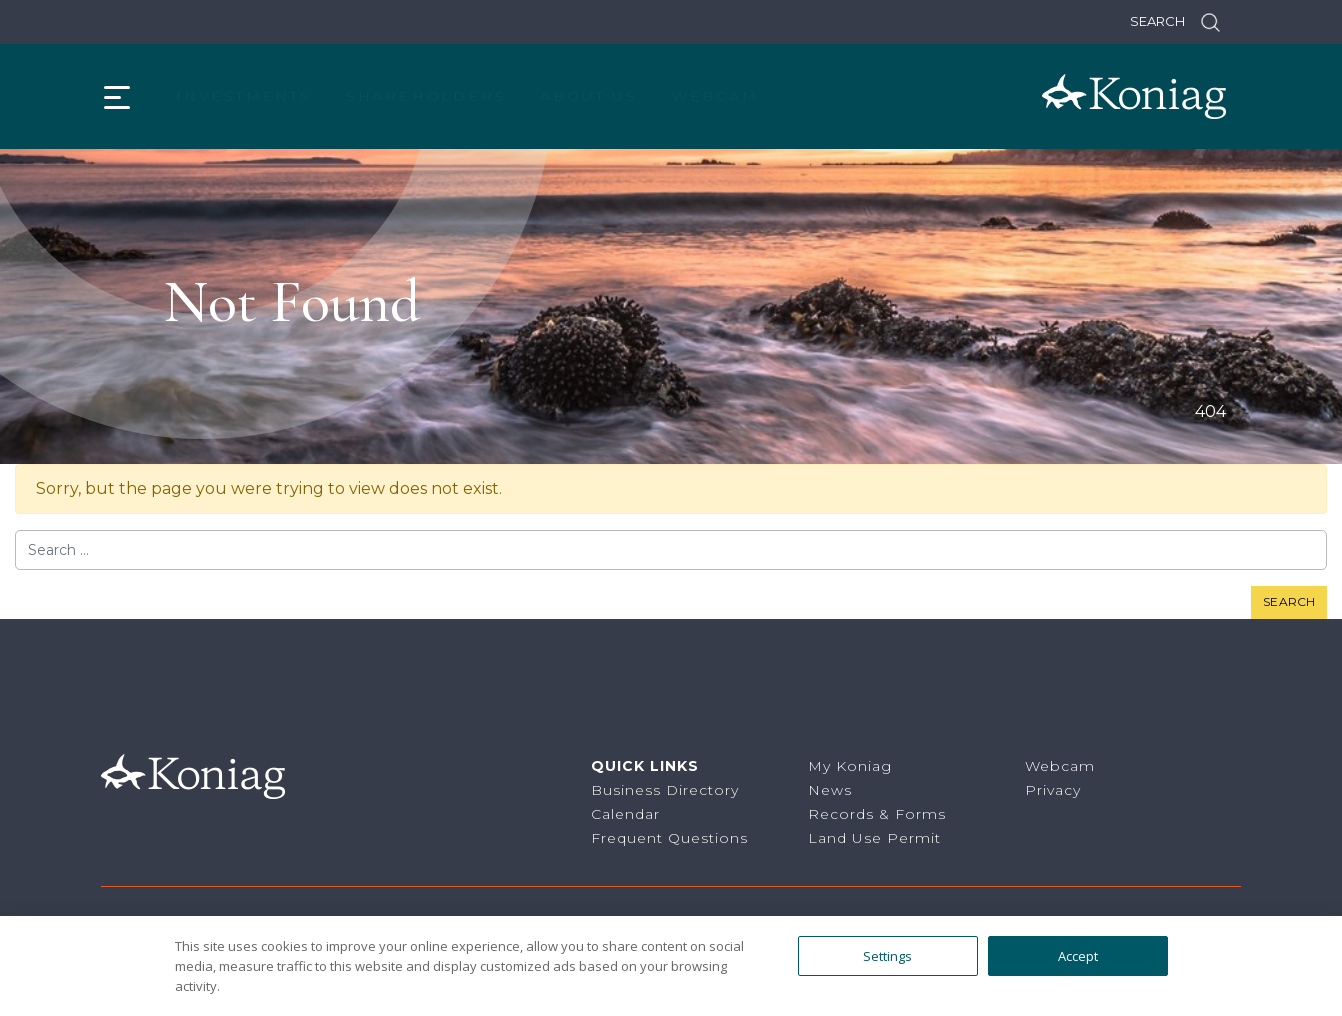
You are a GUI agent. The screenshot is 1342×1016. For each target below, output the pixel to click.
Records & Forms (877, 814)
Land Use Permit (874, 838)
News (830, 790)
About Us (588, 96)
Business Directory (665, 790)
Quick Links (645, 766)
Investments (244, 96)
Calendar (625, 814)
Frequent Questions (669, 838)
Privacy (1053, 790)
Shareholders (426, 96)
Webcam (715, 96)
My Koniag (850, 766)
